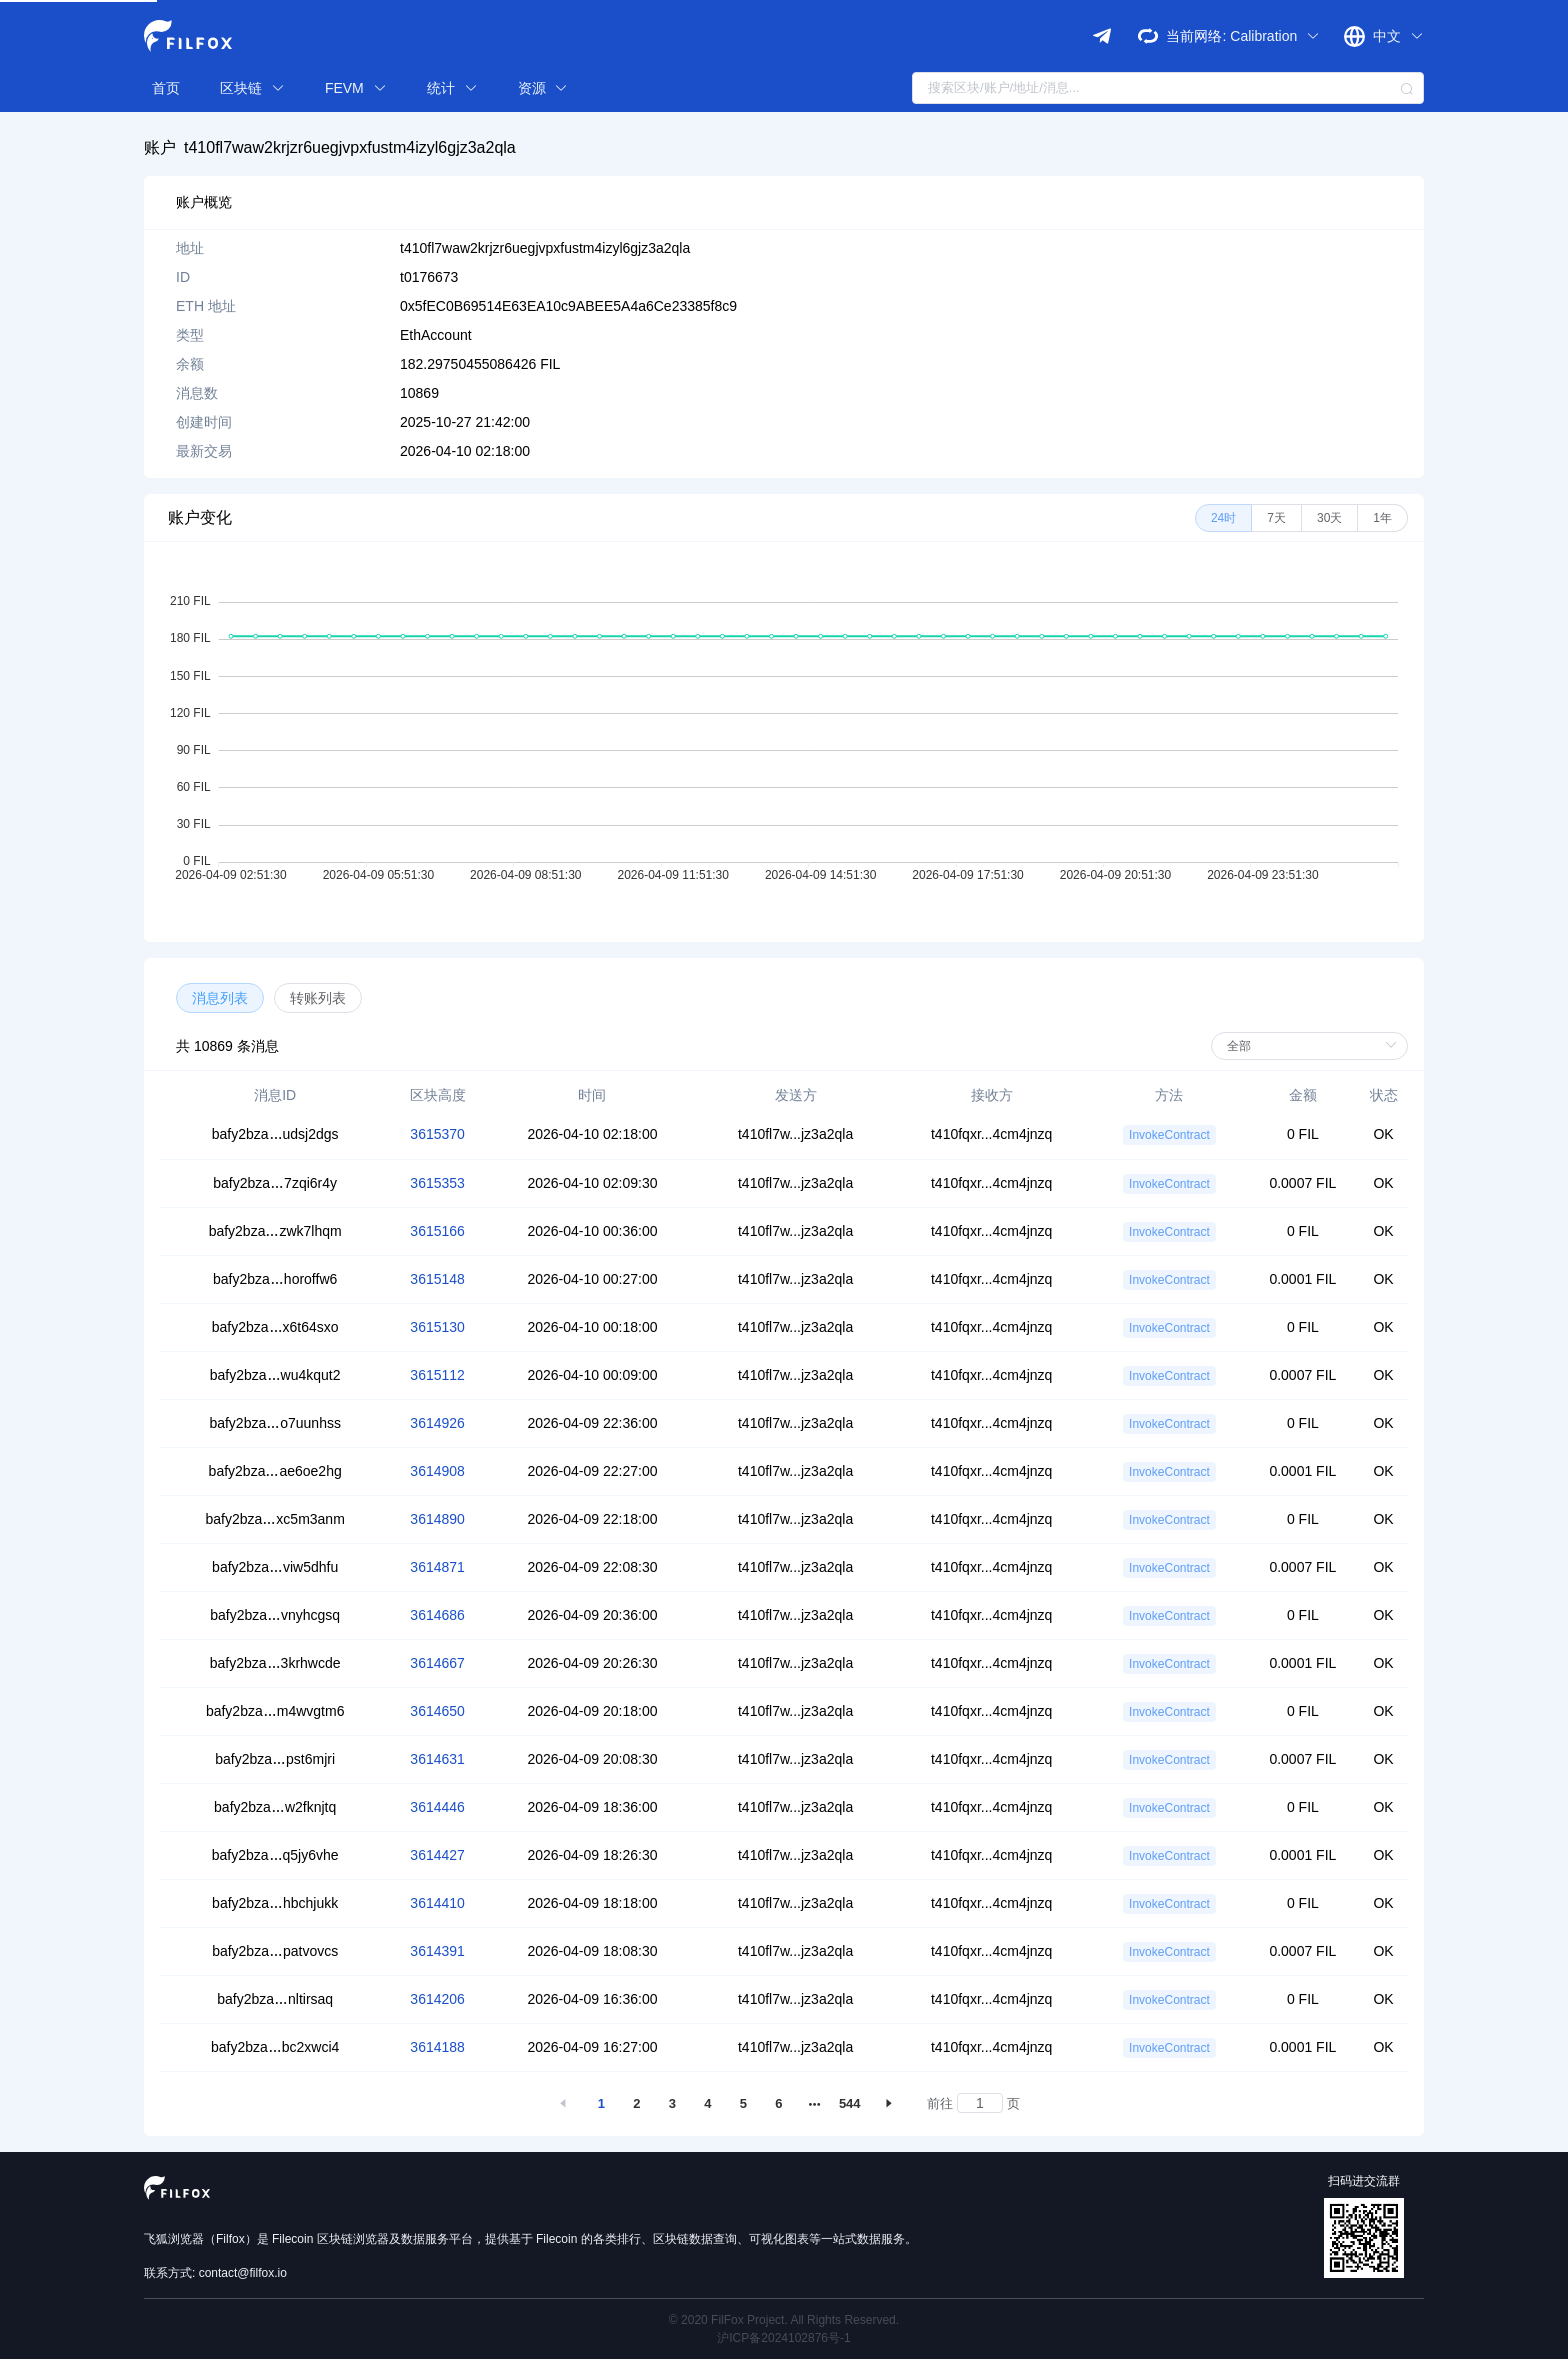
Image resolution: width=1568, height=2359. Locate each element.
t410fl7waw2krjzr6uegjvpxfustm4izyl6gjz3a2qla (350, 147)
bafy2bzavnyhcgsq (275, 1615)
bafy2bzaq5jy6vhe (275, 1855)
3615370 (437, 1134)
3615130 (437, 1327)
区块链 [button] (252, 88)
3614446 (437, 1807)
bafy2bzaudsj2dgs (275, 1134)
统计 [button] (452, 88)
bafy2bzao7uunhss (275, 1423)
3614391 (437, 1951)
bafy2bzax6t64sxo (275, 1327)
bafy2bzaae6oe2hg (275, 1471)
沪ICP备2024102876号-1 (783, 2338)
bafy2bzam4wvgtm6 (275, 1711)
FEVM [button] (356, 88)
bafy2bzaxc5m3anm (275, 1519)
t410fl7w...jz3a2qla (795, 1134)
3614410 (437, 1903)
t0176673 (429, 277)
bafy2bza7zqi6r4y (275, 1183)
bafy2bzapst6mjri (275, 1759)
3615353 (437, 1183)
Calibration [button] (1275, 36)
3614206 (437, 1999)
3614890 (437, 1519)
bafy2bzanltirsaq (275, 1999)
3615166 (437, 1231)
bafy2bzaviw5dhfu (275, 1567)
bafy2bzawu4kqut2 (275, 1375)
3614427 (437, 1855)
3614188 (437, 2047)
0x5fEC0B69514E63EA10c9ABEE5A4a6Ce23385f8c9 (568, 306)
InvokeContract (1169, 1135)
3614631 (437, 1759)
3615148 (437, 1279)
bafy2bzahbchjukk (275, 1903)
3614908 (437, 1471)
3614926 (437, 1423)
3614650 (437, 1711)
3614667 (437, 1663)
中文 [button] (1398, 36)
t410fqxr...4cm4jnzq (991, 1134)
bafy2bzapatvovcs (275, 1951)
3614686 (437, 1615)
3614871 (437, 1567)
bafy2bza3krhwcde (275, 1663)
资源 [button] (543, 88)
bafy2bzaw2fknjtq (275, 1807)
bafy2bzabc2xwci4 (275, 2047)
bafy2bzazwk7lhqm (275, 1231)
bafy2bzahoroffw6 (275, 1279)
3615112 (437, 1375)
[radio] (1223, 518)
